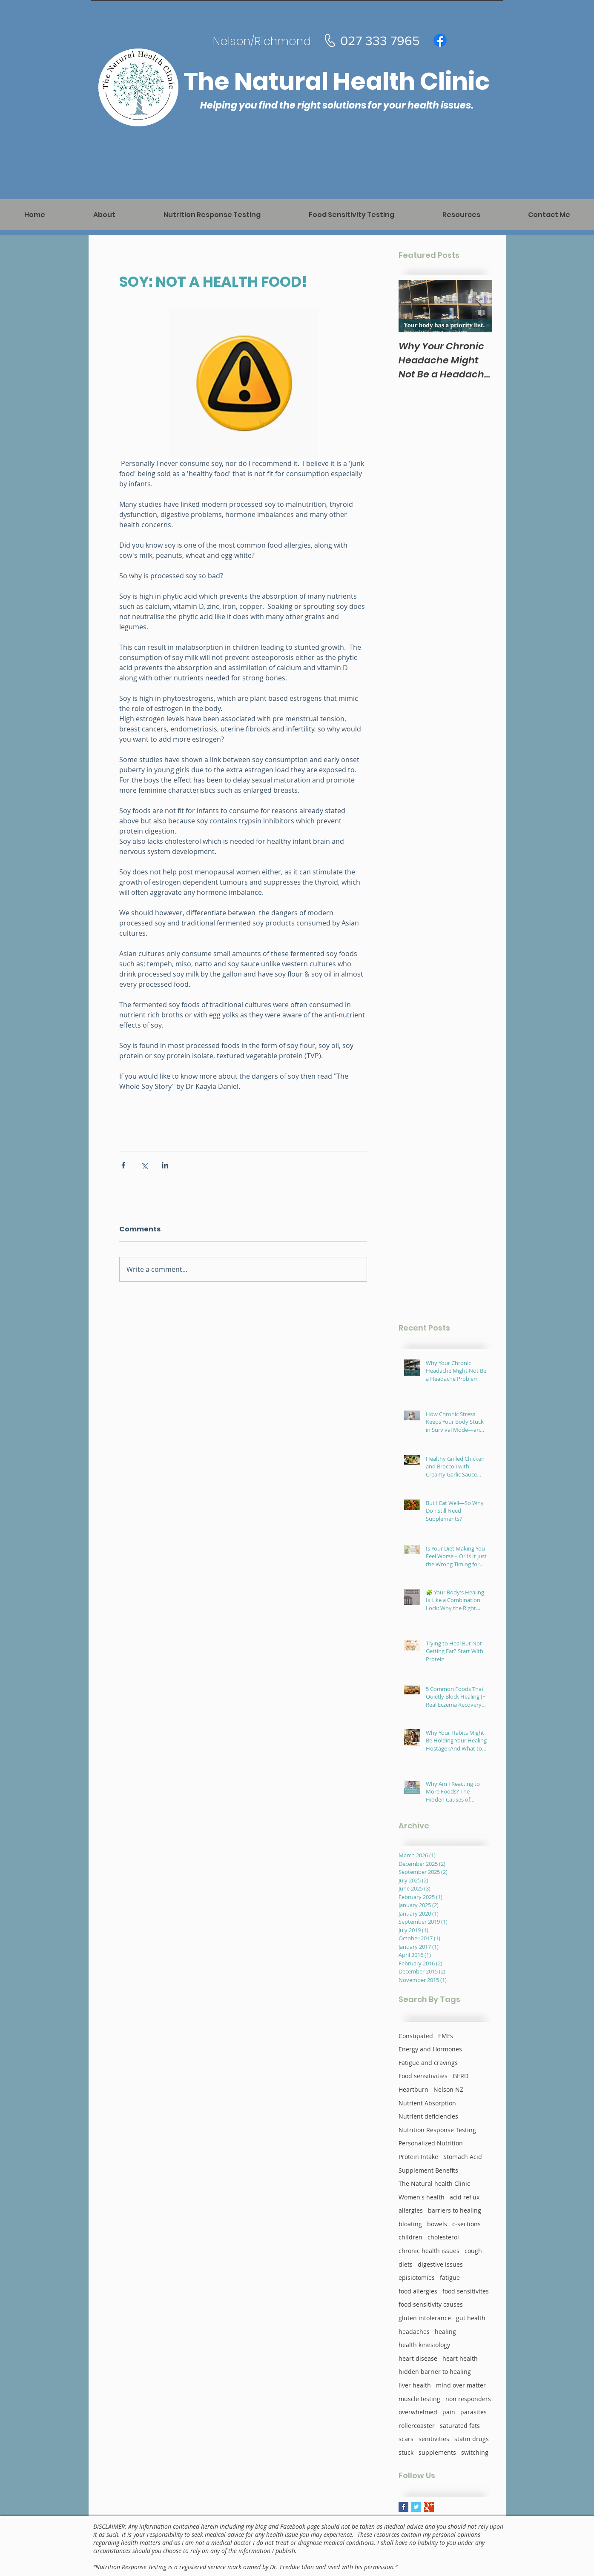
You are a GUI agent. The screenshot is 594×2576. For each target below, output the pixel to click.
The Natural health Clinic (434, 2183)
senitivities (434, 2439)
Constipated (416, 2036)
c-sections (466, 2224)
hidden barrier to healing (435, 2372)
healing (445, 2332)
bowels (437, 2224)
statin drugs (471, 2439)
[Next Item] (478, 306)
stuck (406, 2452)
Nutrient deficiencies (428, 2116)
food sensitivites (465, 2291)
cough (473, 2251)
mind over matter (461, 2385)
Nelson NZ (448, 2089)
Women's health (422, 2197)
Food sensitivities (423, 2076)
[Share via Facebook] (123, 1165)
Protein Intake (418, 2157)
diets (406, 2264)
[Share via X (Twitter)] (144, 1165)
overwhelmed (418, 2412)
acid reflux (464, 2197)
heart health (460, 2358)
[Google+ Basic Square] (429, 2507)
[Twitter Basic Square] (416, 2507)
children (410, 2237)
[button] (461, 214)
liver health (415, 2385)
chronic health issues (429, 2251)
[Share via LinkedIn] (165, 1165)
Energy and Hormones (430, 2049)
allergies (411, 2210)
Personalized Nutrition (431, 2143)
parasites (473, 2412)
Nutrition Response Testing (437, 2130)
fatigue (450, 2277)
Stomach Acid (462, 2157)
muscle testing (419, 2399)
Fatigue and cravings (428, 2063)
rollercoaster (417, 2426)
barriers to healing (454, 2210)
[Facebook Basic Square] (403, 2507)
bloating (410, 2224)
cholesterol (443, 2237)
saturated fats (460, 2426)
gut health (470, 2318)
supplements (437, 2452)
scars (406, 2439)
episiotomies (417, 2277)
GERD (460, 2076)
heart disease (418, 2358)
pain (448, 2412)
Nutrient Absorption (427, 2103)
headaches (414, 2332)
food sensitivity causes (431, 2304)
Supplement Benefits (428, 2170)
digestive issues (440, 2264)
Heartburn (413, 2089)
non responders (468, 2399)
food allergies (418, 2291)
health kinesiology (424, 2345)
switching (474, 2452)
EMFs (445, 2036)
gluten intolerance (425, 2318)
